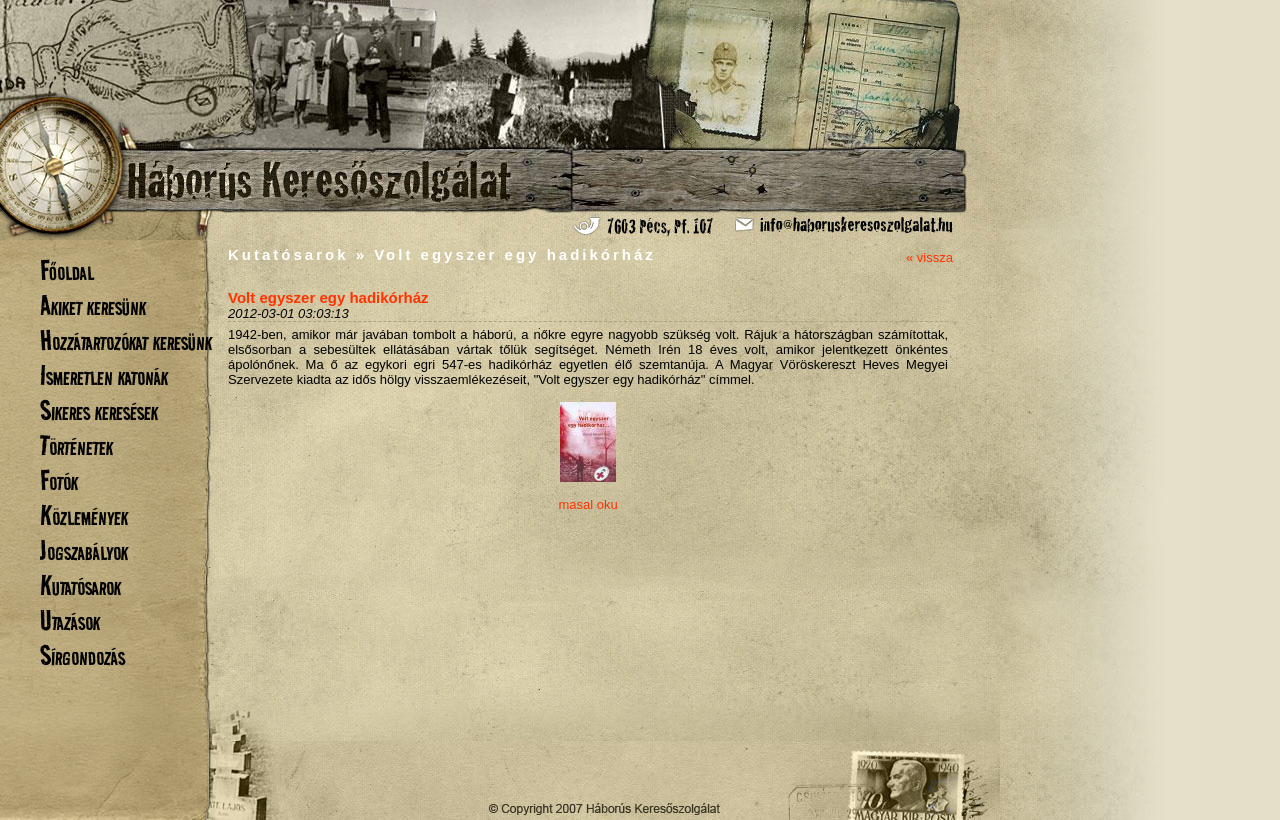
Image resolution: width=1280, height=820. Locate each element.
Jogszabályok (84, 550)
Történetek (76, 445)
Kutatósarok (80, 585)
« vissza (929, 257)
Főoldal (67, 270)
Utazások (70, 620)
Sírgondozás (82, 655)
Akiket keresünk (93, 305)
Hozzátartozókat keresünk (126, 340)
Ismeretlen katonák (104, 375)
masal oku (587, 504)
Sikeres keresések (99, 410)
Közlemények (84, 515)
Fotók (59, 480)
